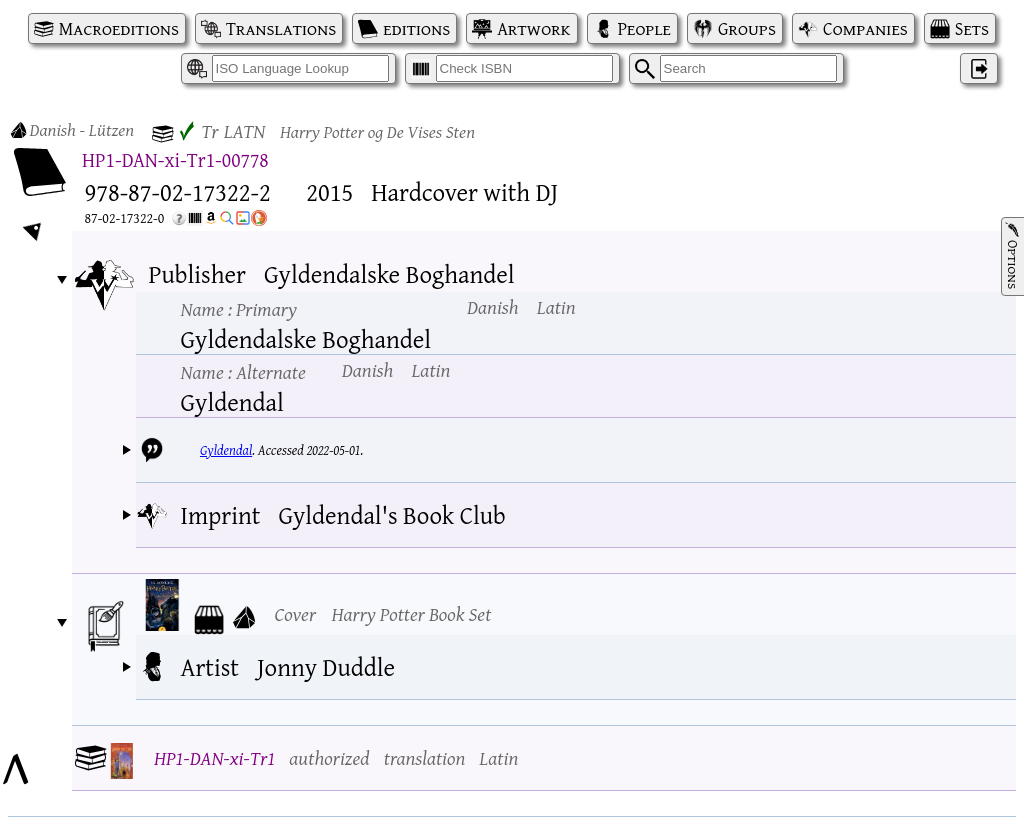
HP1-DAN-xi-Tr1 (214, 757)
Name (239, 308)
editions (416, 28)
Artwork (533, 28)
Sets (972, 28)
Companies (865, 28)
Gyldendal (226, 450)
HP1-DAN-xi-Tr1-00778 (175, 159)
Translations (281, 28)
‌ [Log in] (979, 68)
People (644, 28)
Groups (747, 28)
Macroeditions (119, 28)
